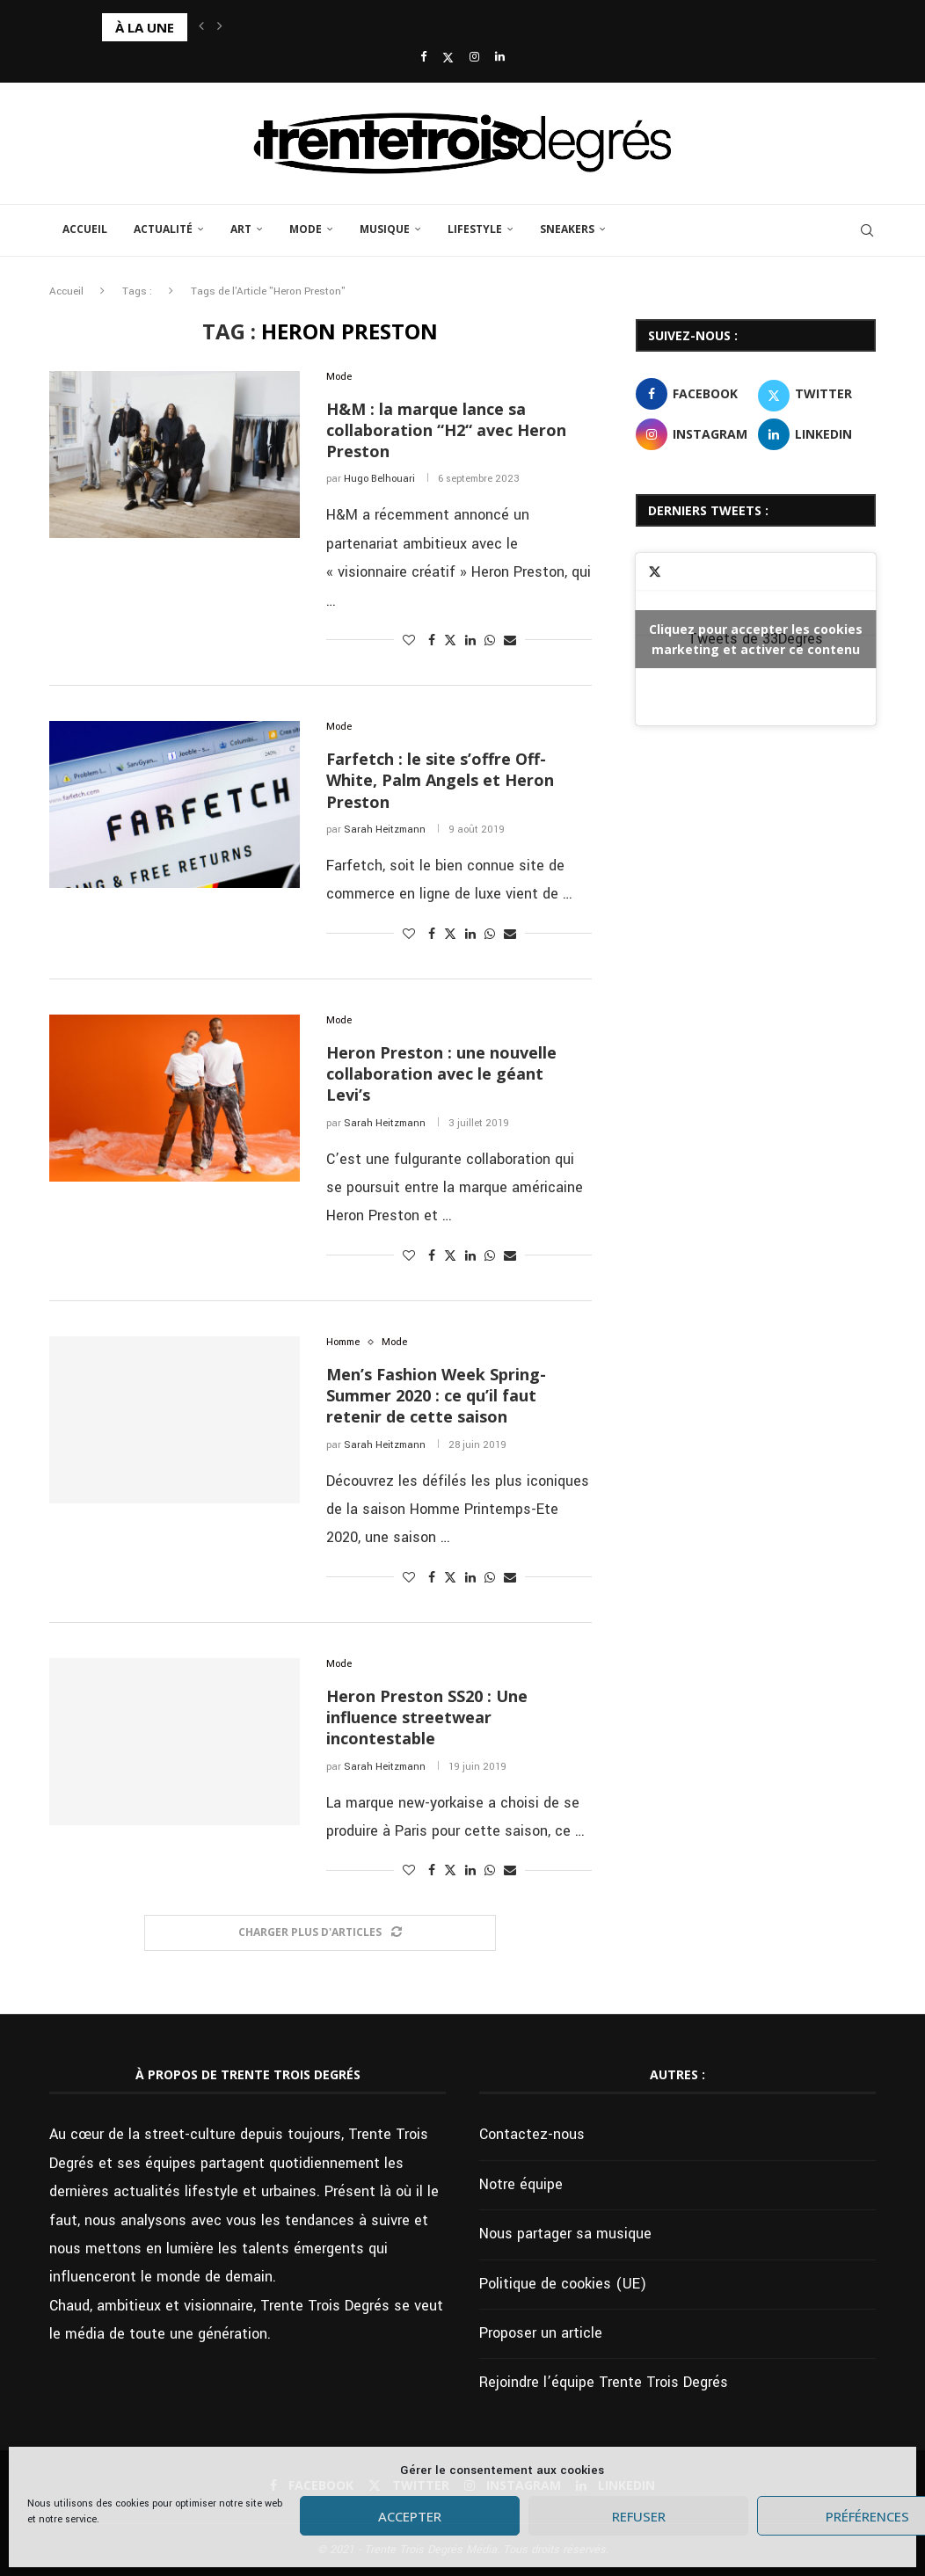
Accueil (84, 229)
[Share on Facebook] (431, 641)
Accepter (409, 2516)
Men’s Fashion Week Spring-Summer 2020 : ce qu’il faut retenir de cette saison (436, 1396)
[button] (201, 27)
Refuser (639, 2516)
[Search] (867, 230)
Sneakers (567, 229)
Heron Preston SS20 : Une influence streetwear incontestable (427, 1717)
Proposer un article (540, 2333)
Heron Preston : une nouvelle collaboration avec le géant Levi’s (441, 1074)
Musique (385, 229)
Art (240, 229)
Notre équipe (521, 2184)
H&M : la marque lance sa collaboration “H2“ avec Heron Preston (446, 430)
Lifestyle (475, 229)
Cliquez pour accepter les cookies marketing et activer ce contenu (756, 639)
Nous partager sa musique (565, 2233)
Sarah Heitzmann (385, 829)
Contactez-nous (532, 2134)
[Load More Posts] (320, 1933)
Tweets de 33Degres (756, 639)
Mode (305, 229)
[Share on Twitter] (450, 640)
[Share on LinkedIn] (470, 641)
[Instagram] (474, 57)
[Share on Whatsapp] (489, 641)
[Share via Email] (510, 641)
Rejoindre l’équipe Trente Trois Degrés (603, 2382)
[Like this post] (409, 641)
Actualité (163, 229)
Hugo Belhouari (379, 478)
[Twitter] (448, 58)
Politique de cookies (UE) (562, 2284)
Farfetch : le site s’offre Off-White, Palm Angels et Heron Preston (440, 780)
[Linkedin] (500, 57)
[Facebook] (423, 57)
